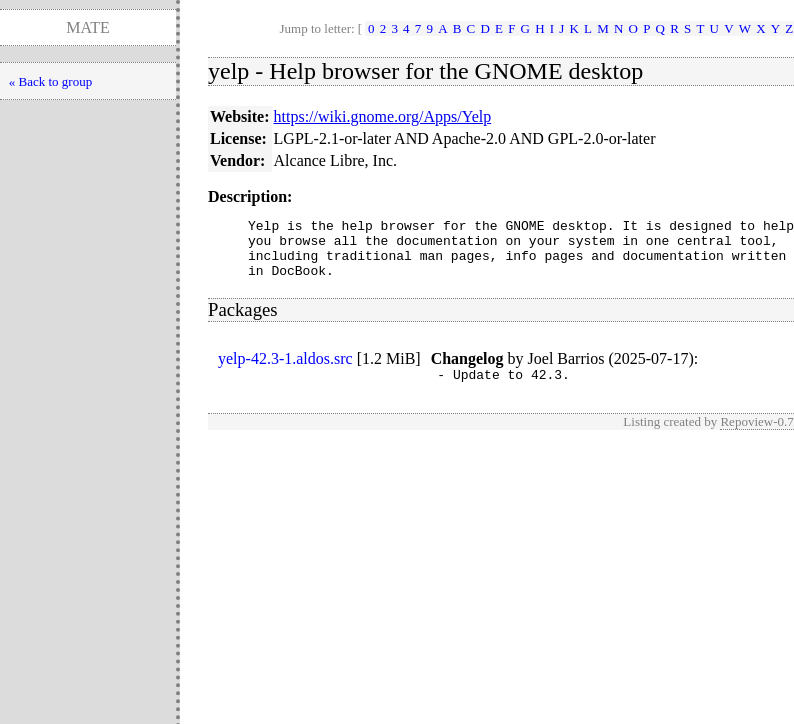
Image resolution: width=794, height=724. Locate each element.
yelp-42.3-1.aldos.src (285, 370)
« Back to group (50, 81)
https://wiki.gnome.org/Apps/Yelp (383, 116)
